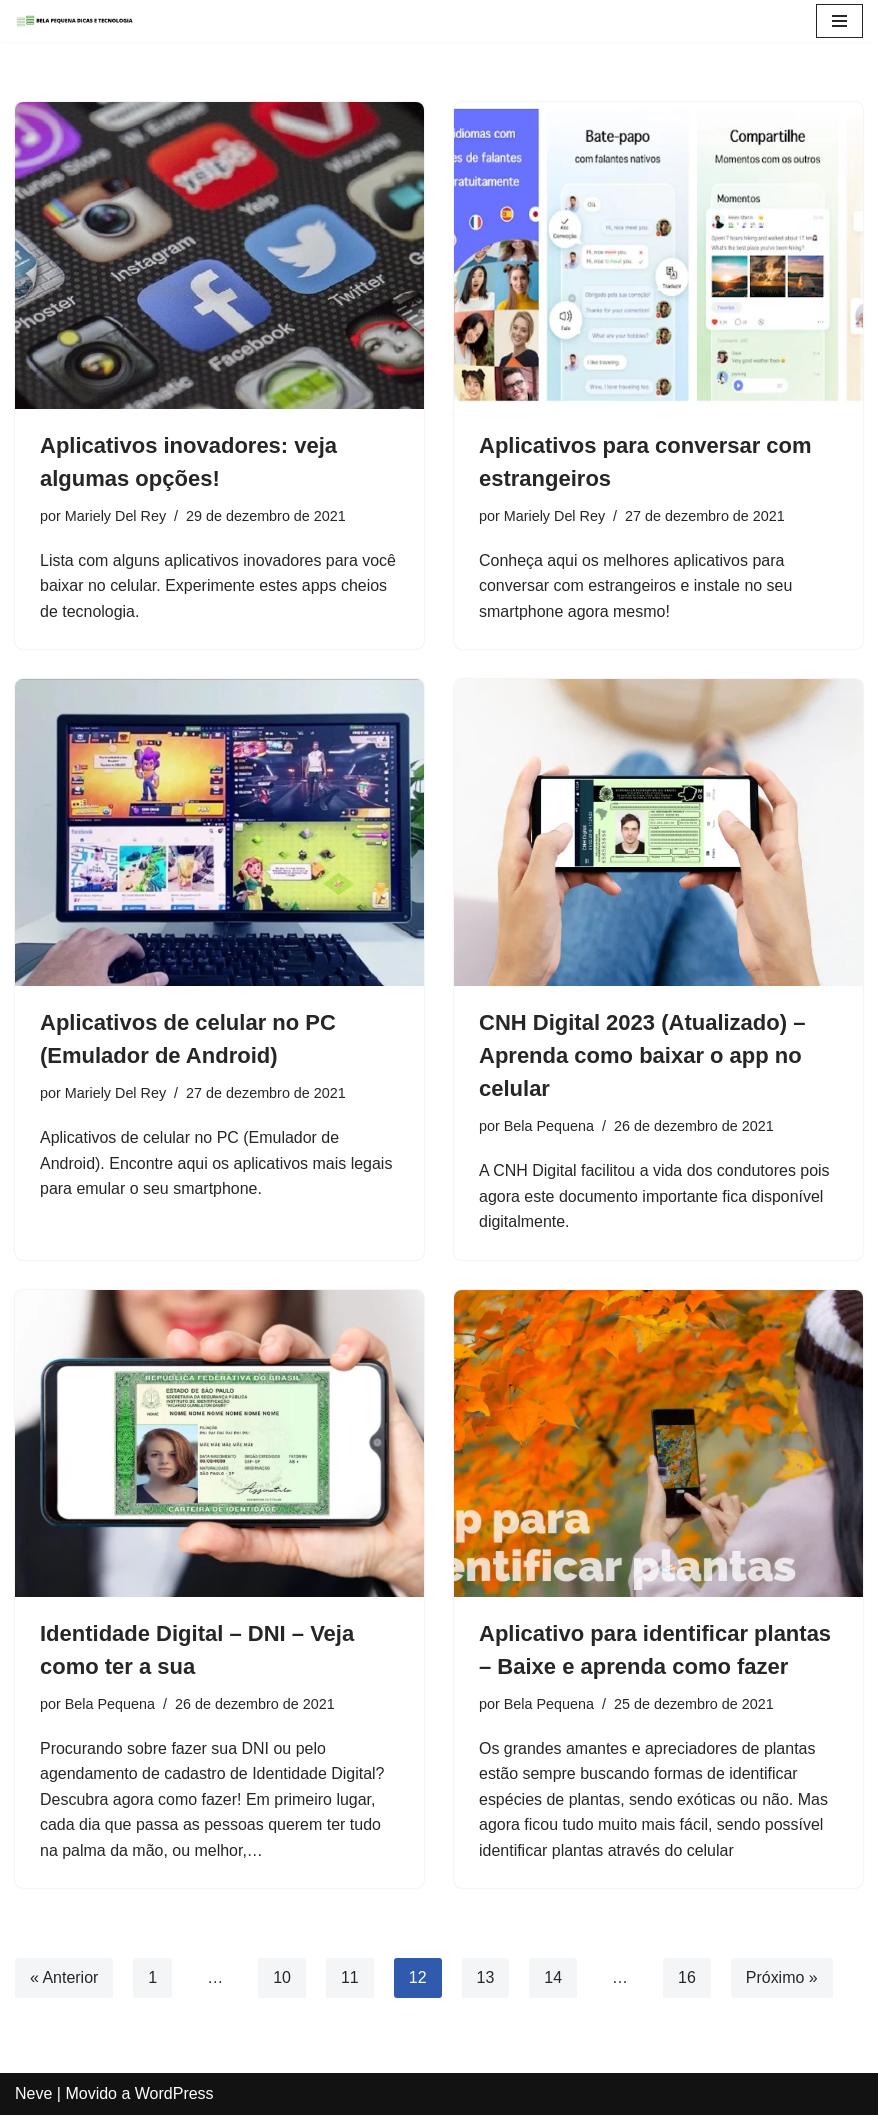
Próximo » (782, 1978)
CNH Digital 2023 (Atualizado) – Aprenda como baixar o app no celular (642, 1055)
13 (486, 1978)
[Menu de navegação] (839, 21)
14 (554, 1978)
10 (282, 1978)
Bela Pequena (549, 1126)
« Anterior (64, 1978)
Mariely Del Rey (116, 516)
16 (687, 1978)
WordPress (174, 2094)
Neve (33, 2094)
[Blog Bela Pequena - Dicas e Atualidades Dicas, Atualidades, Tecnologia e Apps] (75, 21)
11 (350, 1978)
